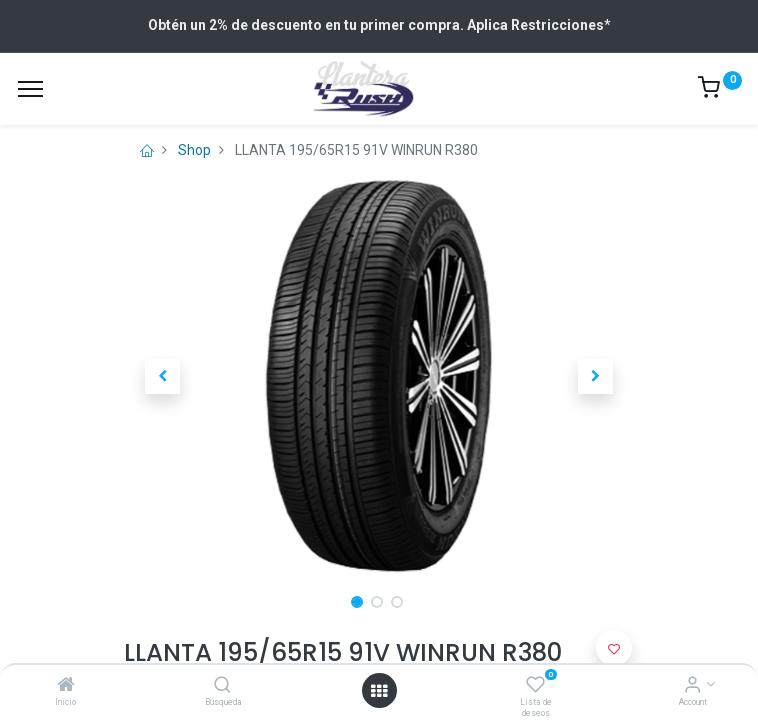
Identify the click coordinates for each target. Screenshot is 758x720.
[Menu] (30, 89)
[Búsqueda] (222, 686)
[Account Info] (692, 686)
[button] (162, 376)
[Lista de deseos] (535, 686)
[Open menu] (379, 691)
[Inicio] (66, 686)
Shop (194, 150)
